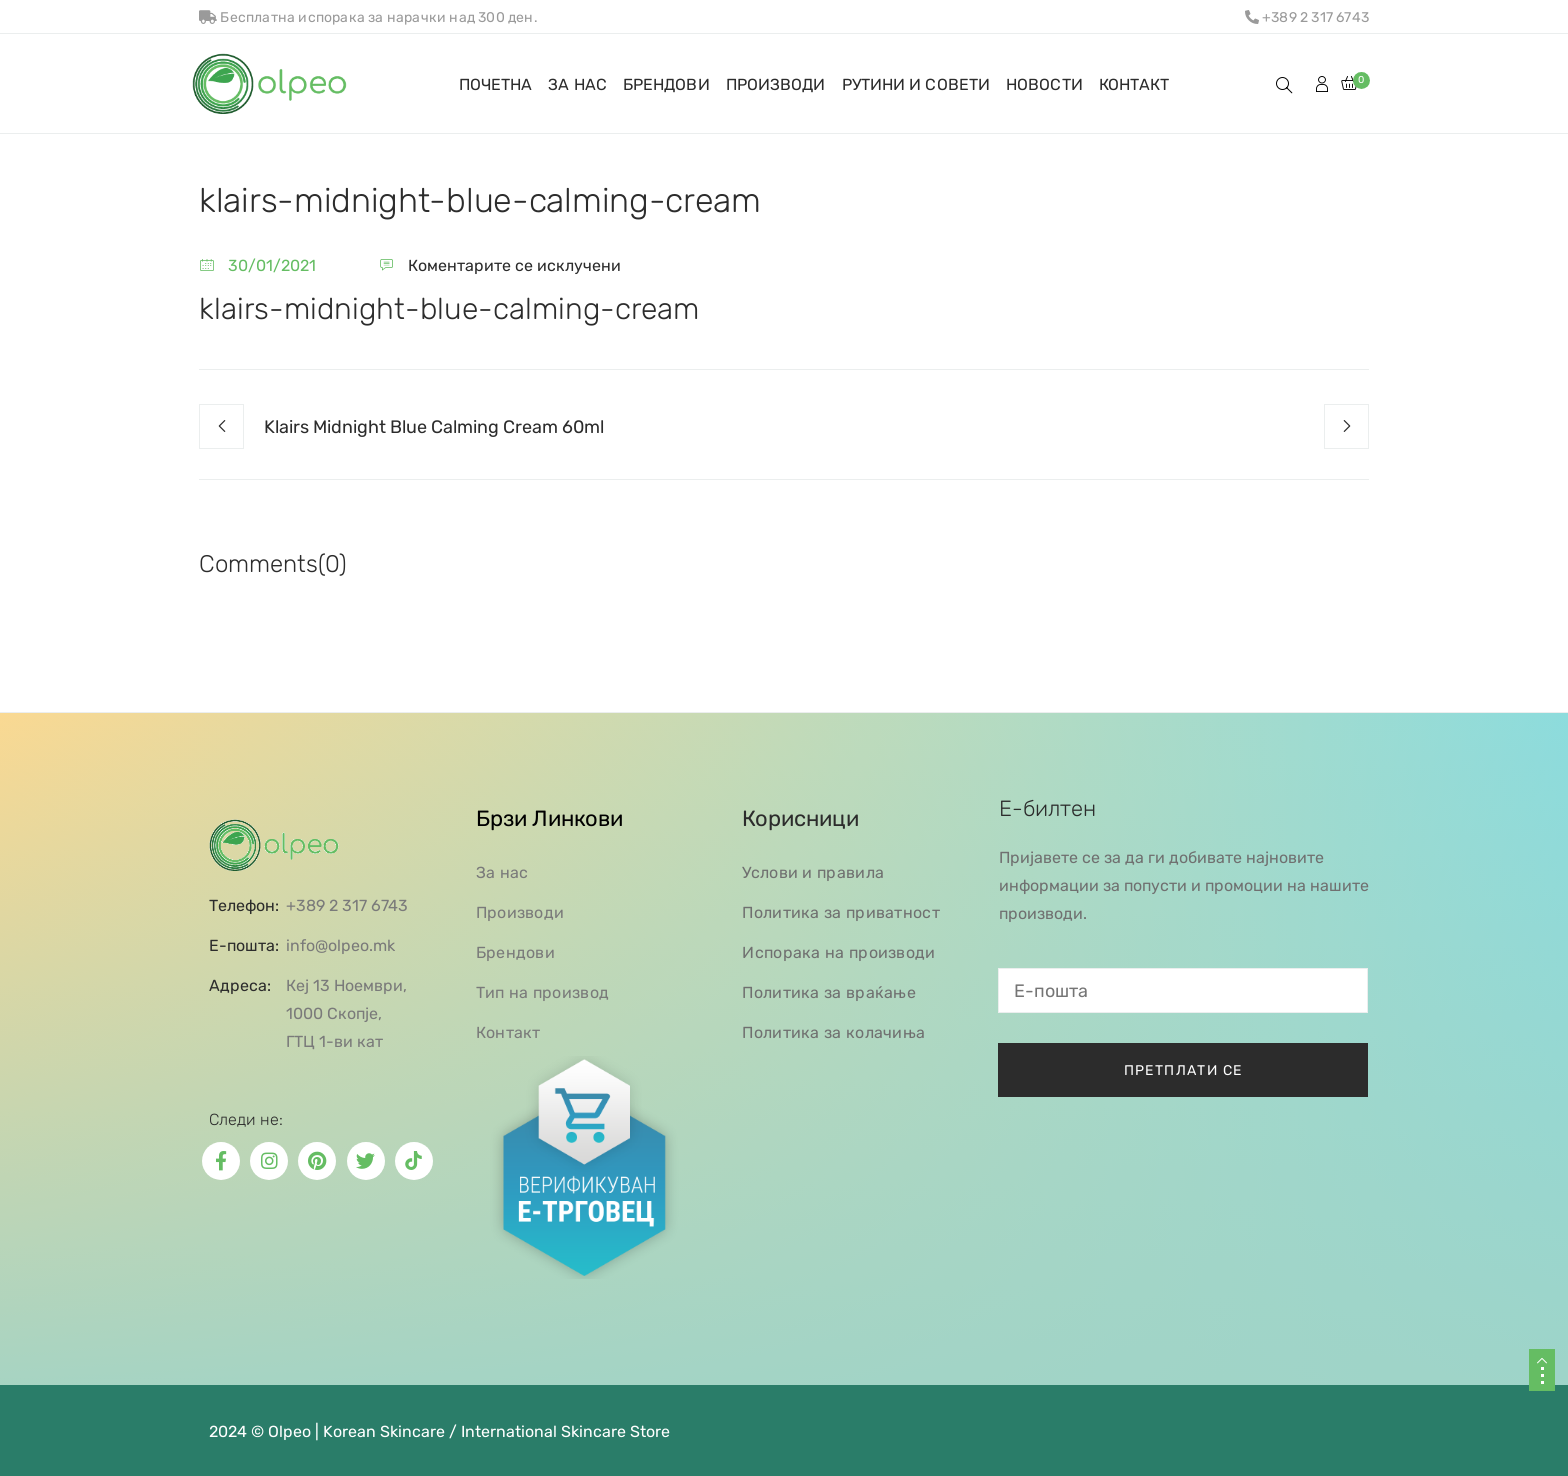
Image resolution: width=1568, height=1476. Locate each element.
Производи (520, 912)
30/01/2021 (272, 265)
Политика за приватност (841, 912)
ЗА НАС (577, 84)
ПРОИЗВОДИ (776, 84)
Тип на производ (543, 992)
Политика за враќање (829, 992)
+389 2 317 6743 (1307, 17)
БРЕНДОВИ (666, 84)
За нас (502, 872)
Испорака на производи (838, 952)
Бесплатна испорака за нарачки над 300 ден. (368, 17)
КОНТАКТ (1134, 84)
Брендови (515, 952)
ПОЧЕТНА (496, 84)
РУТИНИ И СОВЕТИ (916, 84)
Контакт (508, 1032)
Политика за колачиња (833, 1032)
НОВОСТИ (1044, 84)
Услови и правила (813, 872)
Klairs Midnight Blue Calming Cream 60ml (434, 427)
